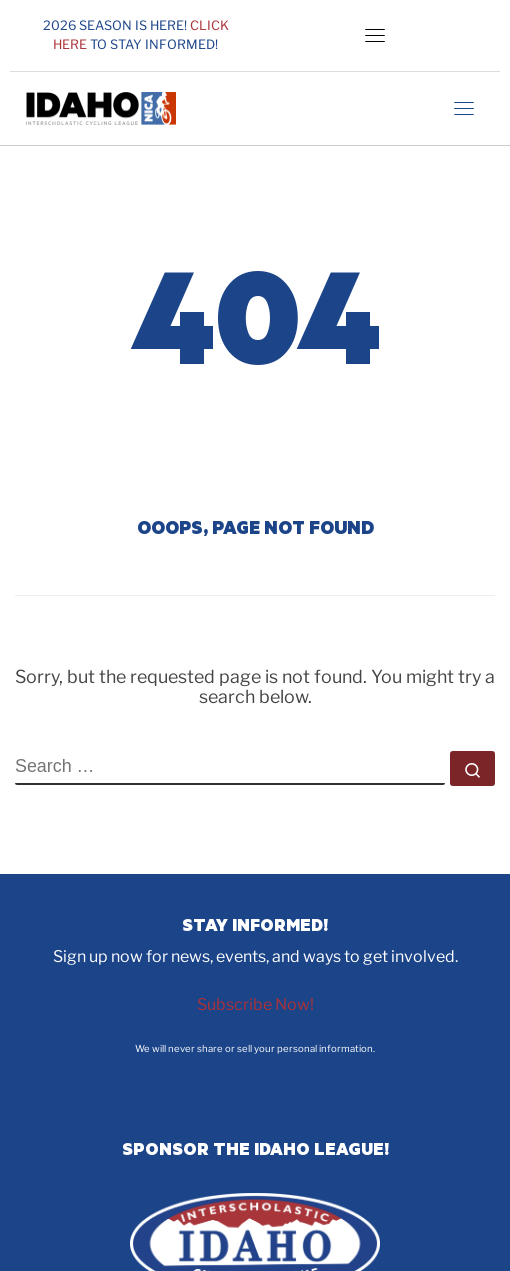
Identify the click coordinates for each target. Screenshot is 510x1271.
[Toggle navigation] (375, 35)
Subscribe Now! (255, 1004)
